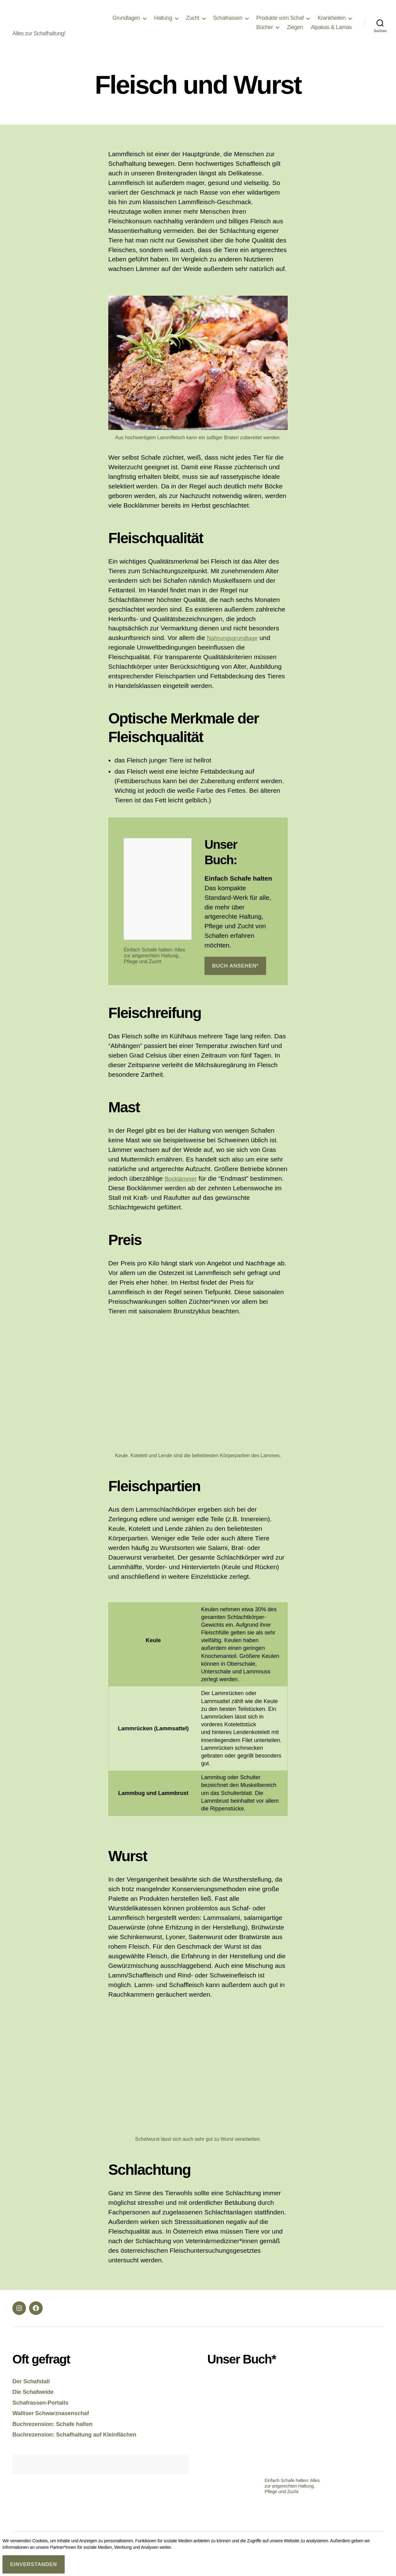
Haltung (163, 22)
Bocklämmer (183, 1187)
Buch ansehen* (235, 975)
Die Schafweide (35, 2400)
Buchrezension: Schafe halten (57, 2432)
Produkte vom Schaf (279, 22)
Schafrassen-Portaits (44, 2411)
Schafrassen (228, 22)
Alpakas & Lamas (331, 32)
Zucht (192, 22)
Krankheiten (331, 22)
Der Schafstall (33, 2390)
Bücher (264, 32)
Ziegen (295, 32)
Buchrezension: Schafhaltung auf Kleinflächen (82, 2443)
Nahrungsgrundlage (235, 646)
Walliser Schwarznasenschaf (55, 2422)
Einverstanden (33, 2564)
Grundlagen (126, 22)
